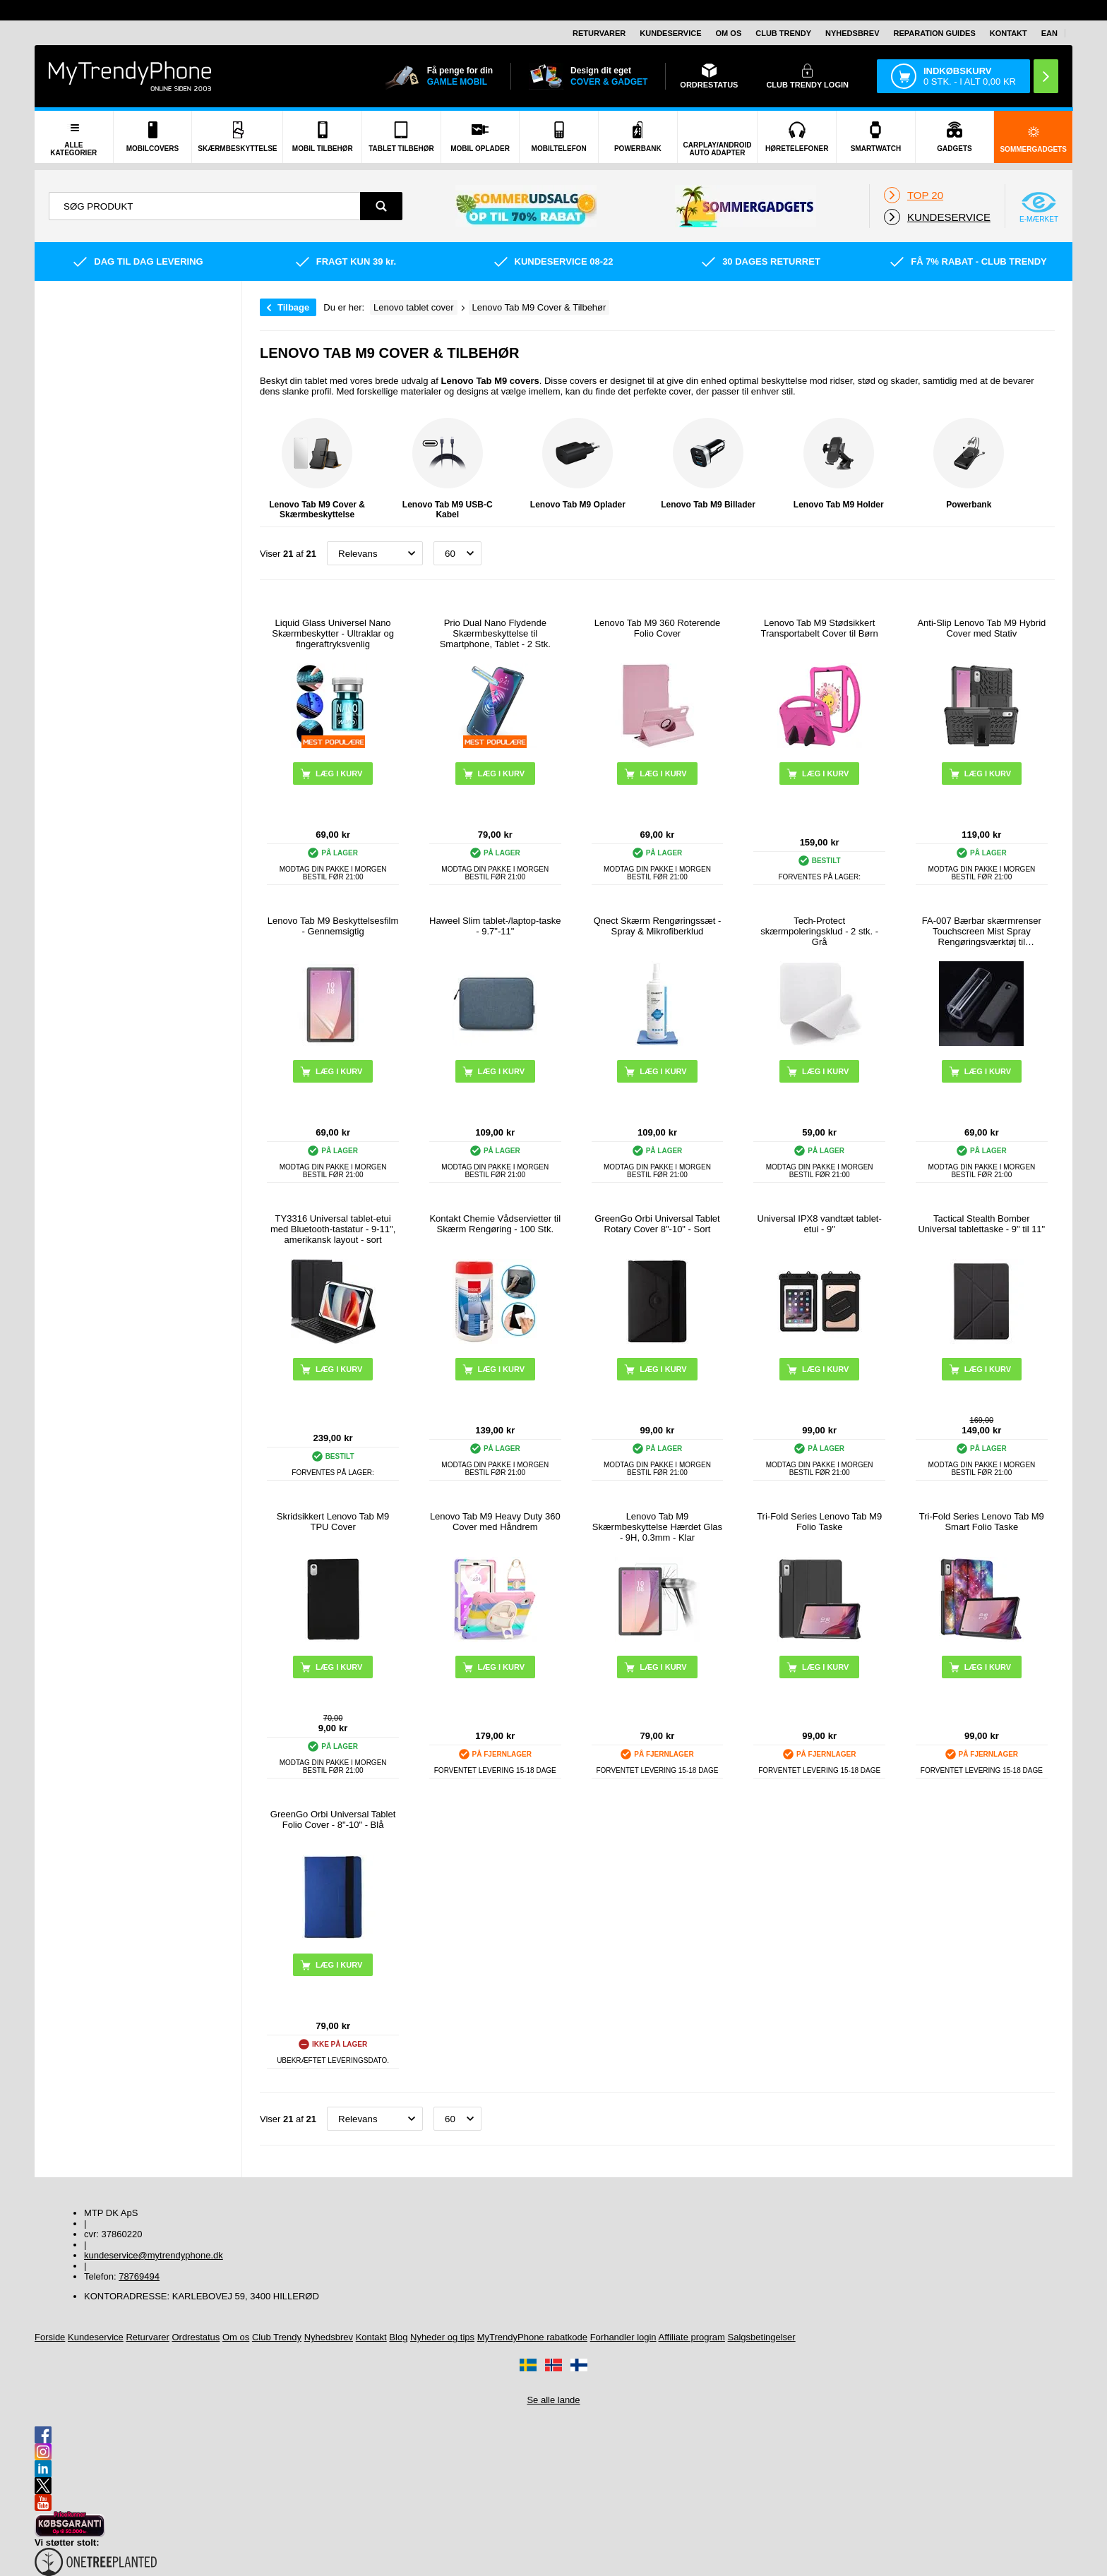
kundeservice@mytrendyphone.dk (153, 2255)
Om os (729, 33)
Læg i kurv (663, 773)
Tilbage (293, 307)
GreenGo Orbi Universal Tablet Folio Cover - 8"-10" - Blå (333, 1819)
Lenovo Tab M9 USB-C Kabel (447, 468)
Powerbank (968, 464)
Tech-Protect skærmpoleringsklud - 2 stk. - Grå (819, 931)
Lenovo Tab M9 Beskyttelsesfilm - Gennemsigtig (333, 926)
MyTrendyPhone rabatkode (532, 2337)
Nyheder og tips (442, 2337)
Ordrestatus (196, 2337)
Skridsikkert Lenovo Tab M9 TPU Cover (333, 1521)
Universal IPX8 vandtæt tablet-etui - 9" (820, 1223)
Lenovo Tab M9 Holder (839, 464)
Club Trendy (783, 33)
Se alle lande (553, 2400)
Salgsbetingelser (762, 2337)
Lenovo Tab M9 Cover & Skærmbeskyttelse (317, 468)
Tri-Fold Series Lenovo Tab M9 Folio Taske (819, 1521)
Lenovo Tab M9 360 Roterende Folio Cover (657, 628)
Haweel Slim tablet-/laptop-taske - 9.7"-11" (495, 926)
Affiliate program (692, 2337)
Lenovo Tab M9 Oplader (578, 464)
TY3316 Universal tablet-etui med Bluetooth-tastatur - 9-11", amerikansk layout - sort (332, 1229)
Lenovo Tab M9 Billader (708, 464)
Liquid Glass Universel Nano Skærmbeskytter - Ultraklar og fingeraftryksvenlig (333, 633)
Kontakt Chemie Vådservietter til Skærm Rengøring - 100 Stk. (495, 1223)
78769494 (139, 2276)
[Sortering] (375, 553)
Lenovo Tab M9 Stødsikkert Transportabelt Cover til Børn (819, 628)
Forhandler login (623, 2337)
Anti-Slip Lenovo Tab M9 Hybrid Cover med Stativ (981, 628)
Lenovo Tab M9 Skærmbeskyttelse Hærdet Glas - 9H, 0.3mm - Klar (657, 1527)
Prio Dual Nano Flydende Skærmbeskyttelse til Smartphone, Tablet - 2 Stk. (495, 633)
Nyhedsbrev (852, 33)
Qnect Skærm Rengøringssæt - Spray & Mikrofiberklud (658, 926)
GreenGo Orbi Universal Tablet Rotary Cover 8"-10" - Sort (657, 1223)
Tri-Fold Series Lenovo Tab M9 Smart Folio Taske (981, 1521)
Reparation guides (934, 33)
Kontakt (1008, 33)
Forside (50, 2337)
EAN (1049, 33)
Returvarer (599, 33)
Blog (398, 2337)
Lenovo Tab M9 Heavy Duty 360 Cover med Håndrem (495, 1521)
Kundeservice (670, 33)
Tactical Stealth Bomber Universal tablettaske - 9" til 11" (981, 1223)
